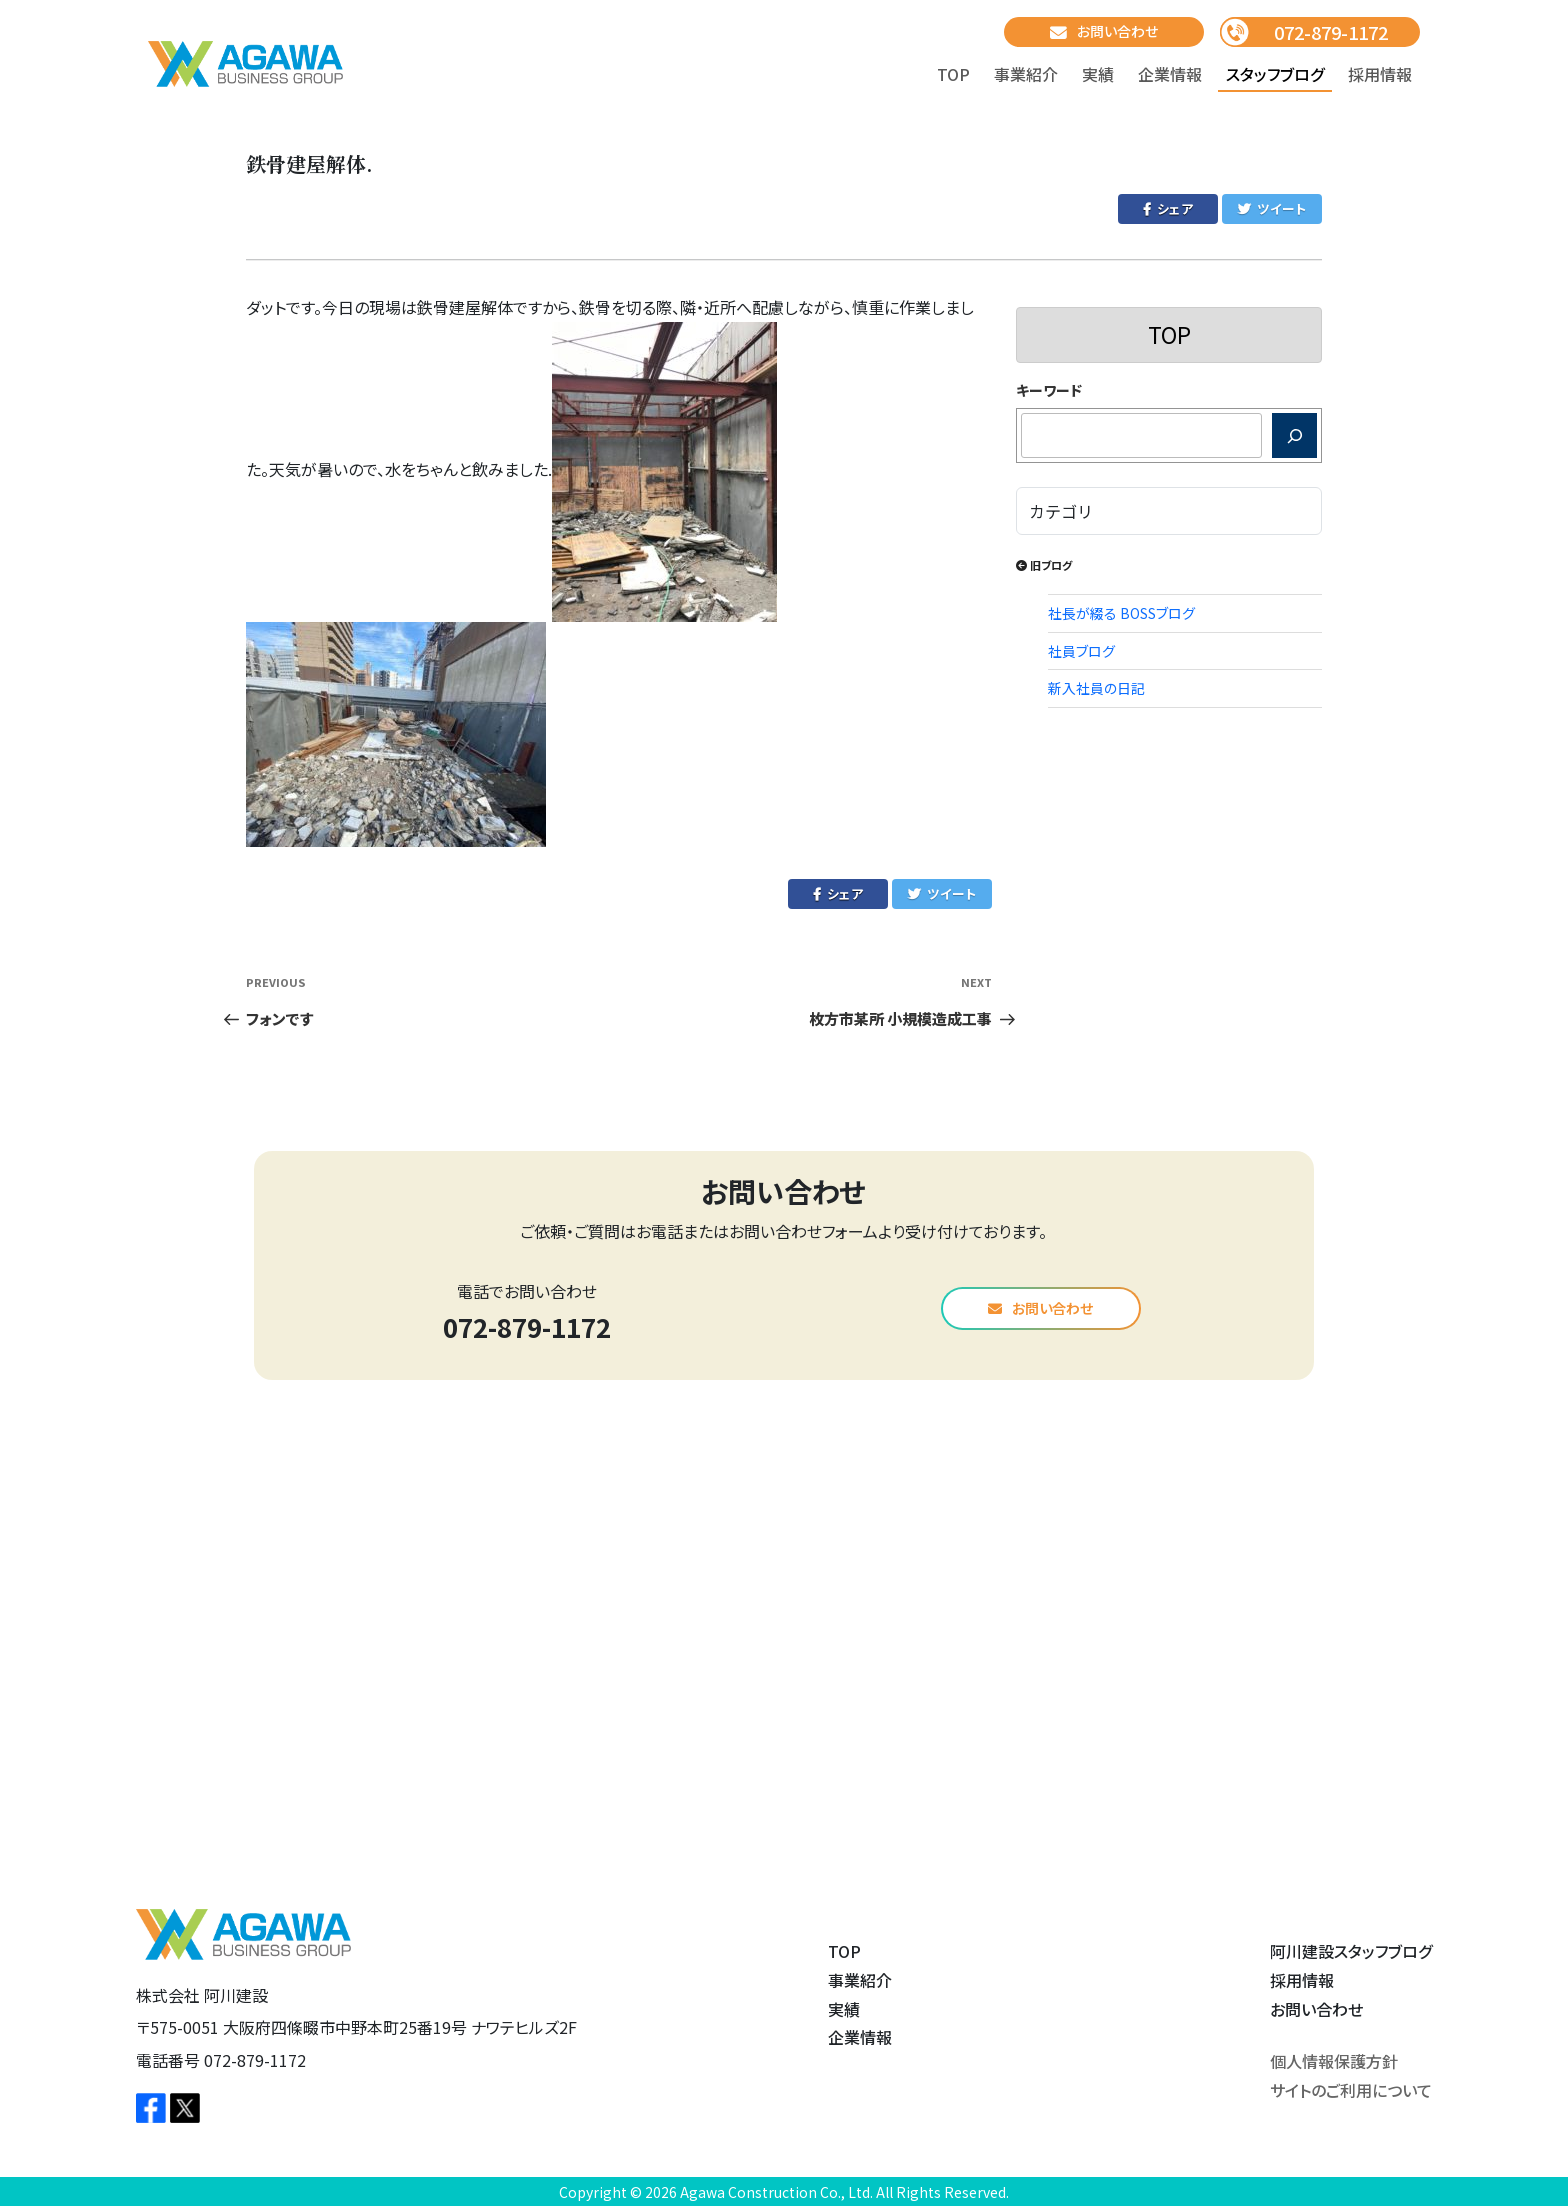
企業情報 (1170, 74)
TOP (953, 74)
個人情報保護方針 (1334, 2061)
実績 (1098, 74)
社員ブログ (1081, 651)
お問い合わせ (1104, 31)
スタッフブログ (1275, 74)
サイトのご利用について (1351, 2090)
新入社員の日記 (1096, 688)
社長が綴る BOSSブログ (1121, 613)
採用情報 (1380, 74)
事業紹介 (1026, 74)
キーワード (1049, 390)
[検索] (1294, 435)
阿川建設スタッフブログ (1351, 1951)
